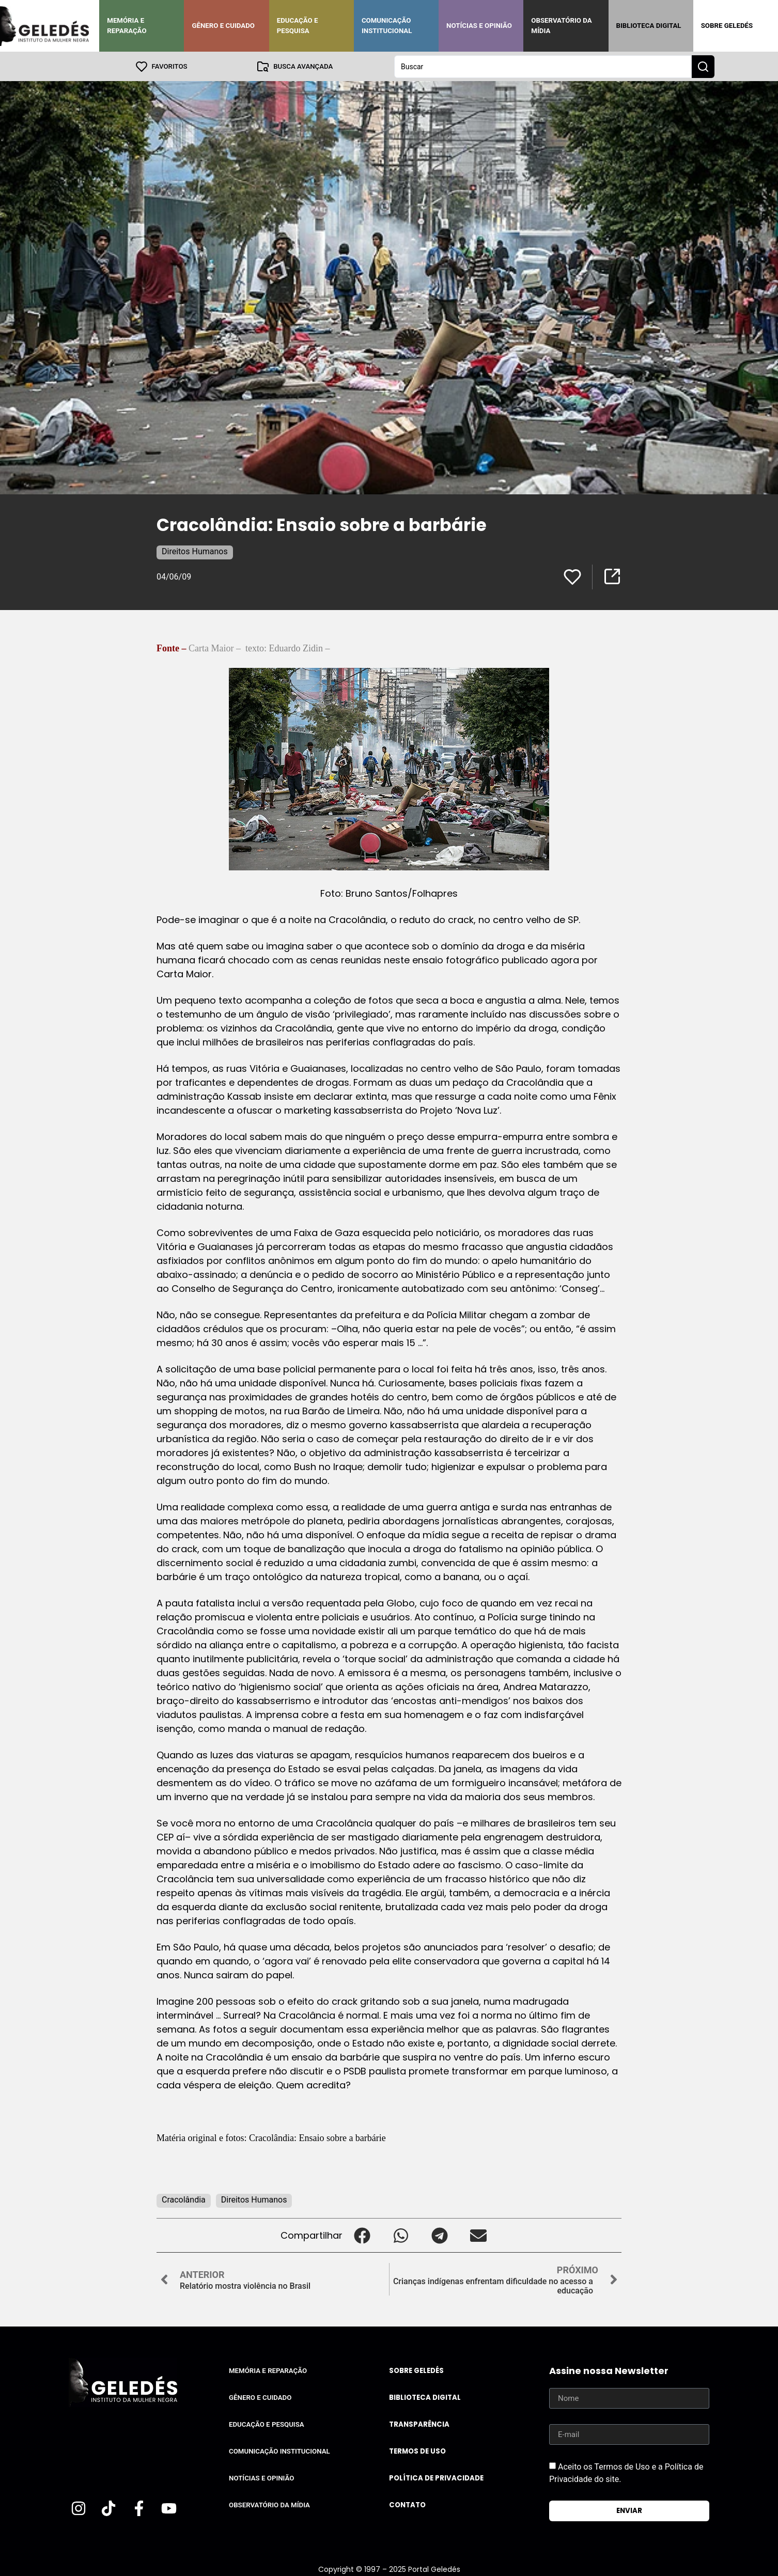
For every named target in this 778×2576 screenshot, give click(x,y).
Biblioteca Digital (648, 25)
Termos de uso (417, 2451)
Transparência (419, 2424)
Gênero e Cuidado (223, 25)
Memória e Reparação (126, 26)
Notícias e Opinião (479, 25)
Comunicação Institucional (387, 26)
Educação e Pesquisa (297, 26)
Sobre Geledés (727, 25)
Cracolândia (184, 2199)
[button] (362, 2234)
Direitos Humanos (195, 551)
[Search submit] (703, 66)
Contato (407, 2504)
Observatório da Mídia (561, 26)
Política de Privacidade (436, 2478)
